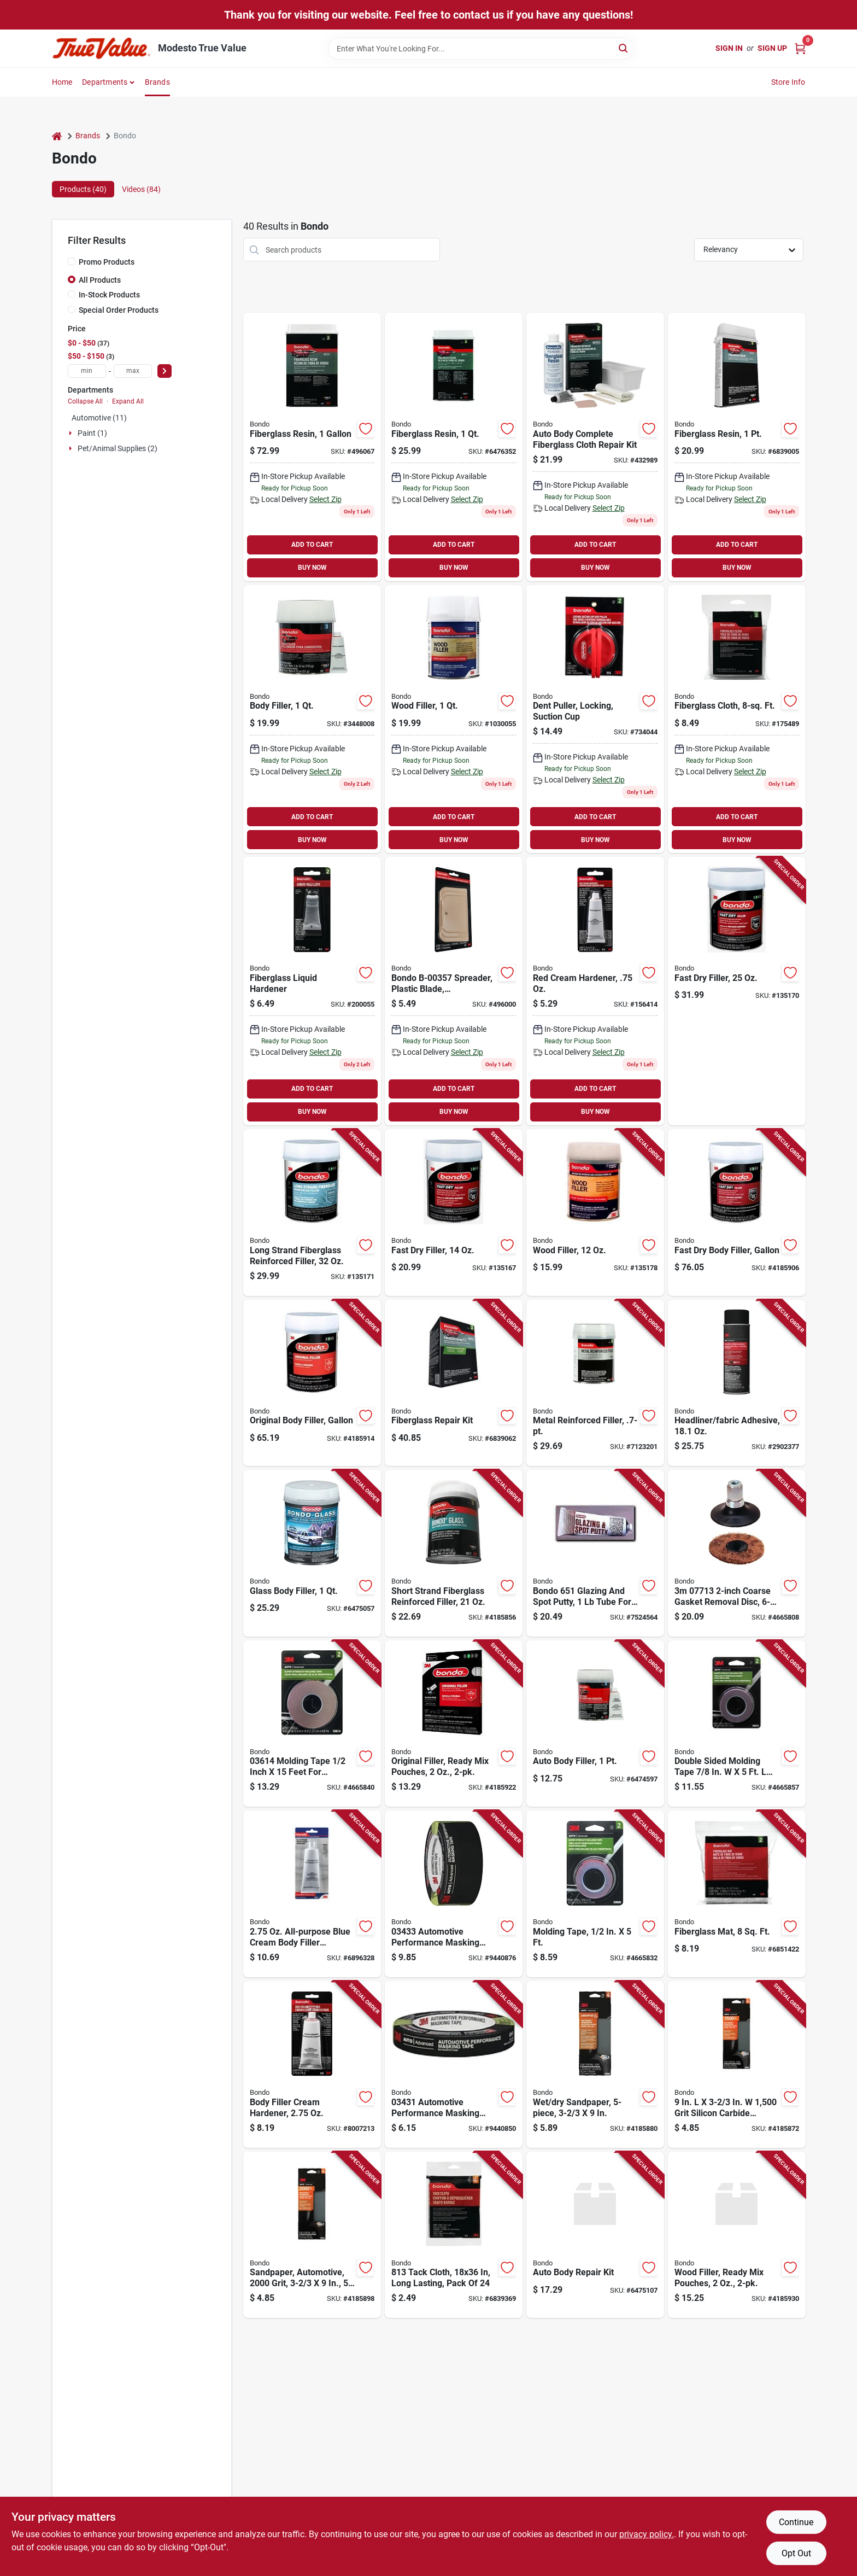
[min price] (87, 371)
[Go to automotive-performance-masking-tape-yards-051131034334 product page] (454, 1893)
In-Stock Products (109, 294)
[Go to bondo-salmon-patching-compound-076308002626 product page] (312, 719)
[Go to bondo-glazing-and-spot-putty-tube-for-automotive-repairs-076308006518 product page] (595, 1553)
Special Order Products (119, 310)
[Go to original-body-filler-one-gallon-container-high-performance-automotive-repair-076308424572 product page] (312, 1383)
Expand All (128, 401)
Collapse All (85, 401)
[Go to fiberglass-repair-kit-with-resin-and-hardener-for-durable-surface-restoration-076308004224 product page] (454, 1383)
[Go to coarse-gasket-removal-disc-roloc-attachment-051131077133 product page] (737, 1553)
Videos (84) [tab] (141, 189)
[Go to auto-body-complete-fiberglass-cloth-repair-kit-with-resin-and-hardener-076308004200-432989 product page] (595, 447)
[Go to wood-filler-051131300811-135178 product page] (595, 1212)
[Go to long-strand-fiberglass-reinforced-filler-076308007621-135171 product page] (312, 1212)
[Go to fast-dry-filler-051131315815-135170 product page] (737, 991)
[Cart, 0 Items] (800, 48)
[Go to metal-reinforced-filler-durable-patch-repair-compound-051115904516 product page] (595, 1383)
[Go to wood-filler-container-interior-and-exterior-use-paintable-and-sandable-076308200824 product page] (454, 719)
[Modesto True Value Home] (101, 48)
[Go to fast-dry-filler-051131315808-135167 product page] (454, 1212)
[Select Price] (164, 371)
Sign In (729, 48)
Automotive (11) (99, 417)
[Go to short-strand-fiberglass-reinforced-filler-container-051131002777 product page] (454, 1553)
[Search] (624, 48)
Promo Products (106, 262)
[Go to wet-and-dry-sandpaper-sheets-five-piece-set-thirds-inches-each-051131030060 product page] (595, 2064)
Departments (104, 82)
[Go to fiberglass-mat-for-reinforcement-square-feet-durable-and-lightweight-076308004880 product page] (737, 1893)
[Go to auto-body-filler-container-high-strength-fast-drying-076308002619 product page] (595, 1723)
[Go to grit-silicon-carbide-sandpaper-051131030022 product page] (737, 2064)
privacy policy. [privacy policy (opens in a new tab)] (646, 2534)
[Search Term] (481, 49)
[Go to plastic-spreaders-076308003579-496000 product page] (454, 991)
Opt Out (796, 2553)
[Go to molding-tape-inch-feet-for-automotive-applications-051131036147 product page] (312, 1723)
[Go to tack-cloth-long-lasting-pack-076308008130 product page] (454, 2235)
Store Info (788, 82)
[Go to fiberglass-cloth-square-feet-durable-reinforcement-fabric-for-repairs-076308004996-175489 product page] (737, 719)
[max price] (133, 371)
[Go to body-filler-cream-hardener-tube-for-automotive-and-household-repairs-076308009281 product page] (312, 2064)
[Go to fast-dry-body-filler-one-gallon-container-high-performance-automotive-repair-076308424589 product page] (737, 1212)
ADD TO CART (312, 544)
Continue (796, 2522)
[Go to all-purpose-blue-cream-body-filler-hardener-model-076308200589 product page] (312, 1893)
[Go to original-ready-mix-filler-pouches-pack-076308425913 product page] (454, 1723)
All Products (100, 280)
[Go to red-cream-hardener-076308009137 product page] (595, 991)
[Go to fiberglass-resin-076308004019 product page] (737, 447)
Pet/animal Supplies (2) (117, 448)
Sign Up (772, 48)
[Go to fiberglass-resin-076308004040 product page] (312, 447)
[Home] (57, 136)
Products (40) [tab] (83, 189)
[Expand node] (71, 433)
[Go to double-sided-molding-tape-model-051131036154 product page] (737, 1723)
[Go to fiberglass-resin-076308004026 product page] (454, 447)
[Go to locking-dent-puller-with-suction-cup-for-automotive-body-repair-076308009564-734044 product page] (595, 719)
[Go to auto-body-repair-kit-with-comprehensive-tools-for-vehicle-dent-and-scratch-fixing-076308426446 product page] (595, 2235)
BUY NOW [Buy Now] (312, 567)
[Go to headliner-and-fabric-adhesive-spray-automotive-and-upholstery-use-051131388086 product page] (737, 1383)
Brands (157, 82)
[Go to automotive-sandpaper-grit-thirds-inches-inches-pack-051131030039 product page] (312, 2235)
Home (62, 82)
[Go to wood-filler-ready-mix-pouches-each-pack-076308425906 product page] (737, 2235)
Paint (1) (92, 433)
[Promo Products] (71, 261)
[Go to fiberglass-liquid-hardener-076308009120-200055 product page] (312, 991)
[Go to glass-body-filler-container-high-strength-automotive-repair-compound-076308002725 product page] (312, 1553)
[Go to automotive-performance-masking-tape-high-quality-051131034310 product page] (454, 2064)
